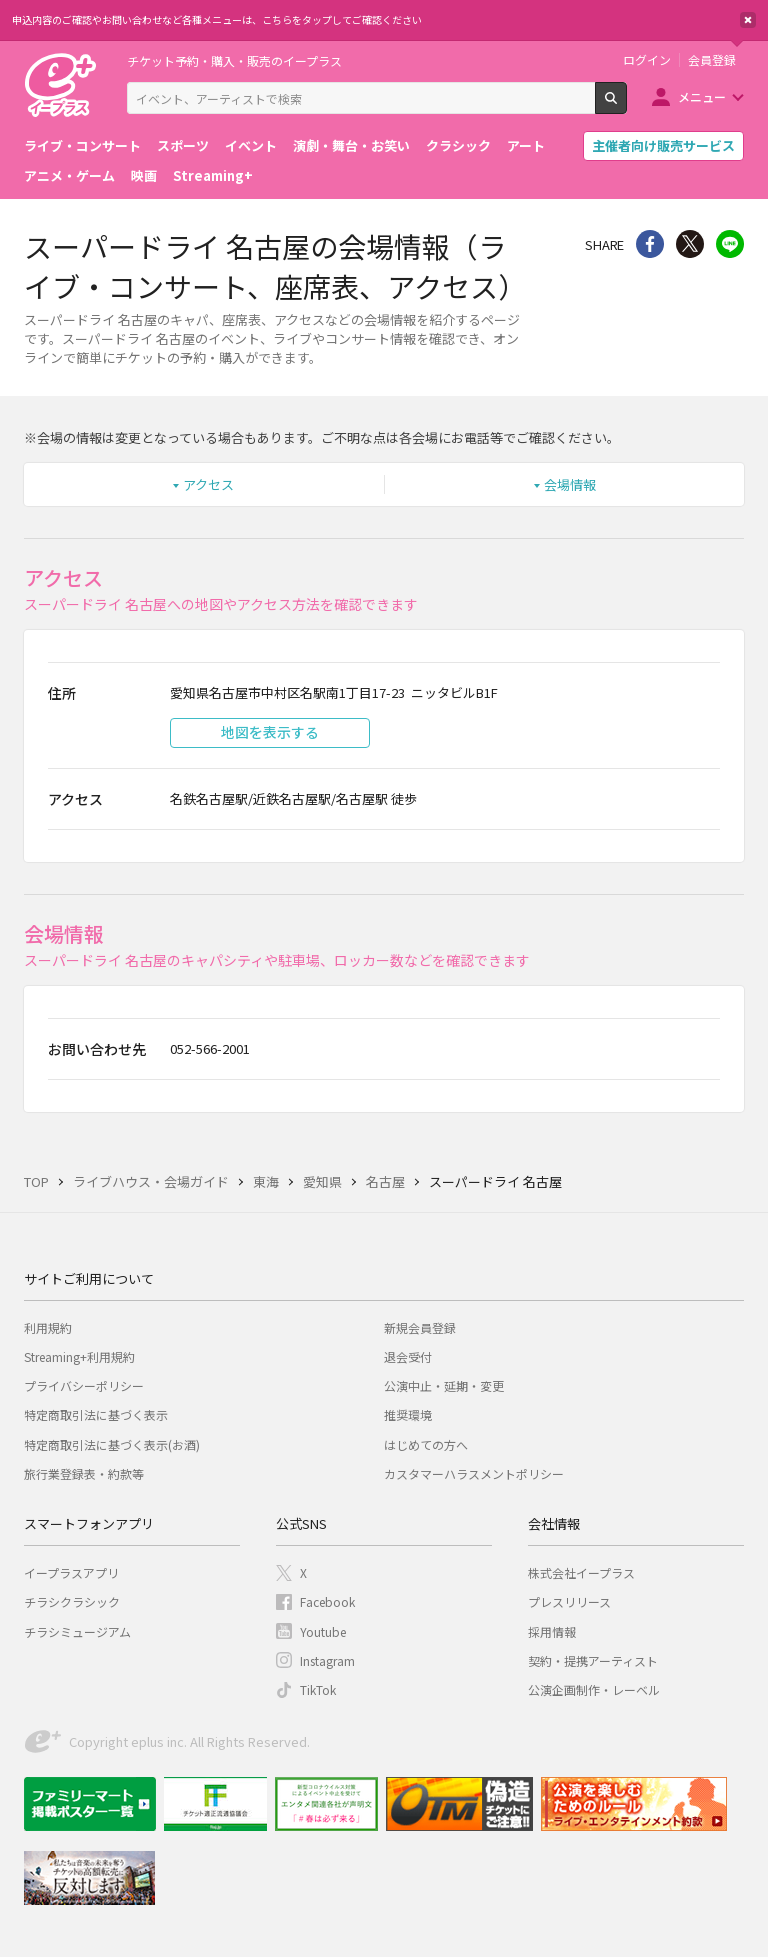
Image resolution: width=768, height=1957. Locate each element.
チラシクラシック (72, 1601)
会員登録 (712, 60)
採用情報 (552, 1631)
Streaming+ (213, 175)
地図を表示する (270, 732)
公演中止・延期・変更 (444, 1385)
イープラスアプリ (71, 1572)
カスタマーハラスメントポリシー (474, 1473)
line (730, 244)
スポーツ (183, 145)
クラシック (458, 145)
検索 (626, 106)
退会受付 (408, 1356)
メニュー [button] (702, 96)
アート (526, 145)
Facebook (327, 1601)
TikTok (318, 1689)
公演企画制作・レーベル (594, 1689)
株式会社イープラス (581, 1572)
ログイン (647, 60)
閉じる (748, 20)
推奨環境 (408, 1414)
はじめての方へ (426, 1444)
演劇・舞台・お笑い (351, 145)
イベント (251, 145)
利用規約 (48, 1327)
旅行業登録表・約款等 (84, 1473)
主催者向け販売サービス (663, 145)
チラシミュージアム (77, 1631)
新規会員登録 (420, 1327)
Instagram (327, 1660)
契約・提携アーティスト (593, 1660)
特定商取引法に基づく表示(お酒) (112, 1444)
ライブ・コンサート (82, 145)
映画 (144, 175)
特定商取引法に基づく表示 (96, 1414)
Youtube (323, 1631)
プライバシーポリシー (84, 1385)
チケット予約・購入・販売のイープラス (234, 60)
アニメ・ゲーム (69, 175)
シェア (650, 244)
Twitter (690, 244)
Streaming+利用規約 (79, 1356)
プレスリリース (569, 1601)
